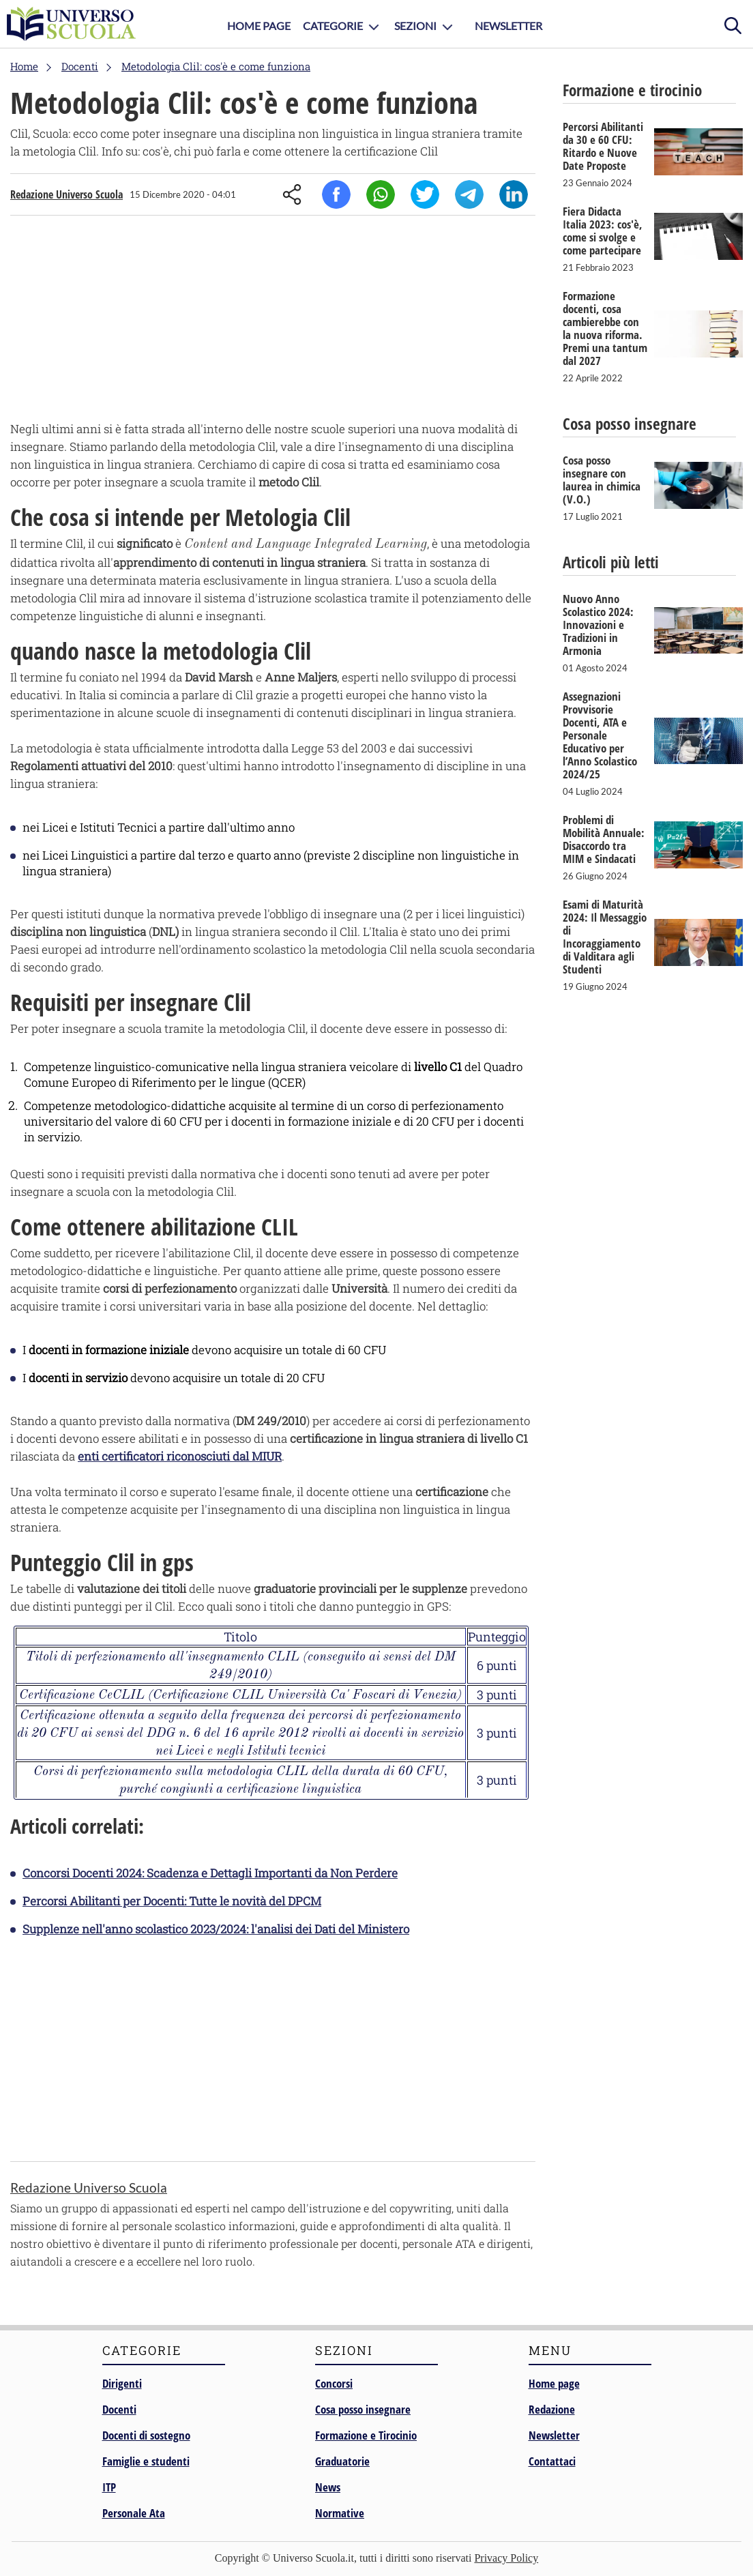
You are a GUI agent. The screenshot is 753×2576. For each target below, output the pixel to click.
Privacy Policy (506, 2558)
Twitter (425, 194)
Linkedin (513, 194)
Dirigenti (122, 2383)
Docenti (119, 2409)
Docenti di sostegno (146, 2435)
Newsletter (508, 25)
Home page (554, 2383)
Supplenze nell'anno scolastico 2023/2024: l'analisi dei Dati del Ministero (216, 1929)
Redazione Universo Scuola (66, 194)
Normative (339, 2513)
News (327, 2487)
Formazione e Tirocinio (366, 2435)
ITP (109, 2487)
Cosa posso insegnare (363, 2409)
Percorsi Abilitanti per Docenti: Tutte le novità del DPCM (172, 1901)
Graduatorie (342, 2461)
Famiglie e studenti (146, 2461)
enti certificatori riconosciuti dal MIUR (180, 1456)
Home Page (259, 25)
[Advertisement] (272, 321)
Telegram (469, 194)
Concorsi (334, 2383)
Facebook (336, 194)
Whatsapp (380, 194)
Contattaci (552, 2461)
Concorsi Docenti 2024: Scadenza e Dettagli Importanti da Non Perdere (210, 1873)
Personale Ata (133, 2513)
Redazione (552, 2409)
